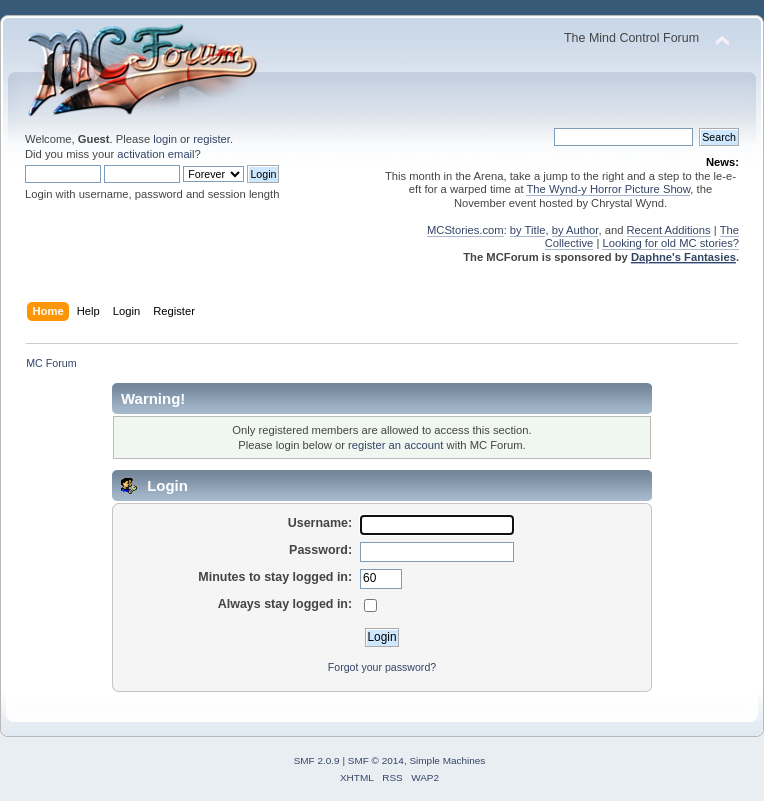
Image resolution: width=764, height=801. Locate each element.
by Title (528, 230)
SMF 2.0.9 (317, 760)
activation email (155, 154)
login (165, 139)
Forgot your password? (382, 667)
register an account (395, 445)
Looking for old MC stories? (670, 243)
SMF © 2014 (376, 760)
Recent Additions (669, 230)
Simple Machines (447, 760)
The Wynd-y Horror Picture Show (608, 189)
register (211, 139)
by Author (575, 230)
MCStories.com (465, 230)
